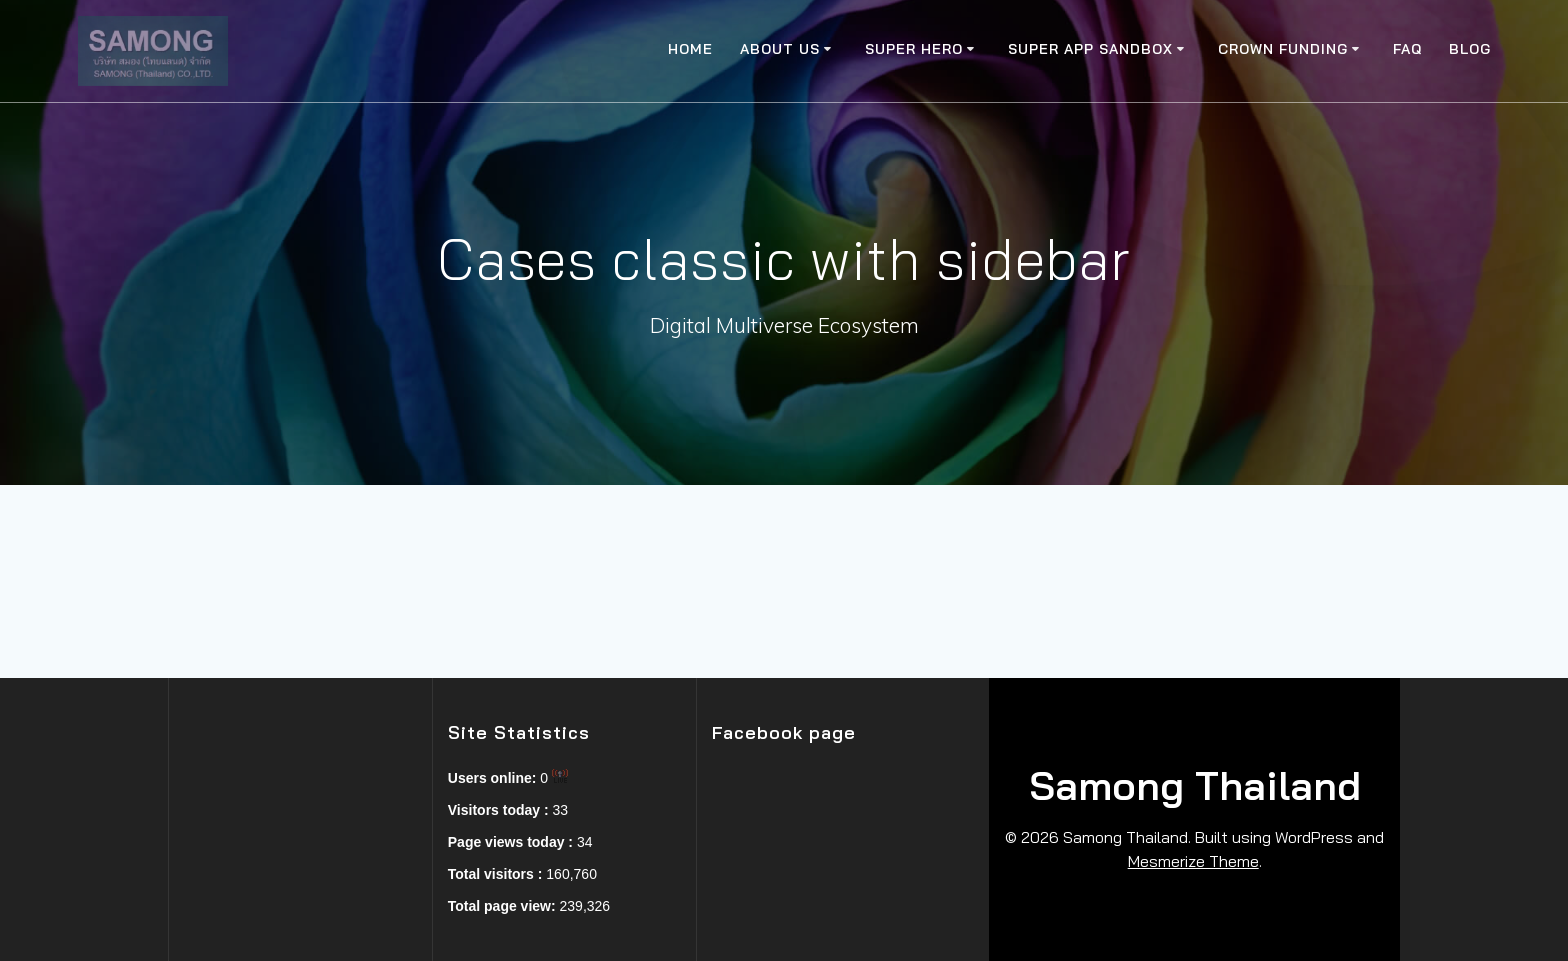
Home (690, 49)
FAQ (1407, 49)
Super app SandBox (1090, 49)
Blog (1470, 49)
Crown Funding (1283, 49)
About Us (780, 49)
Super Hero (914, 49)
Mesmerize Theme (1193, 861)
